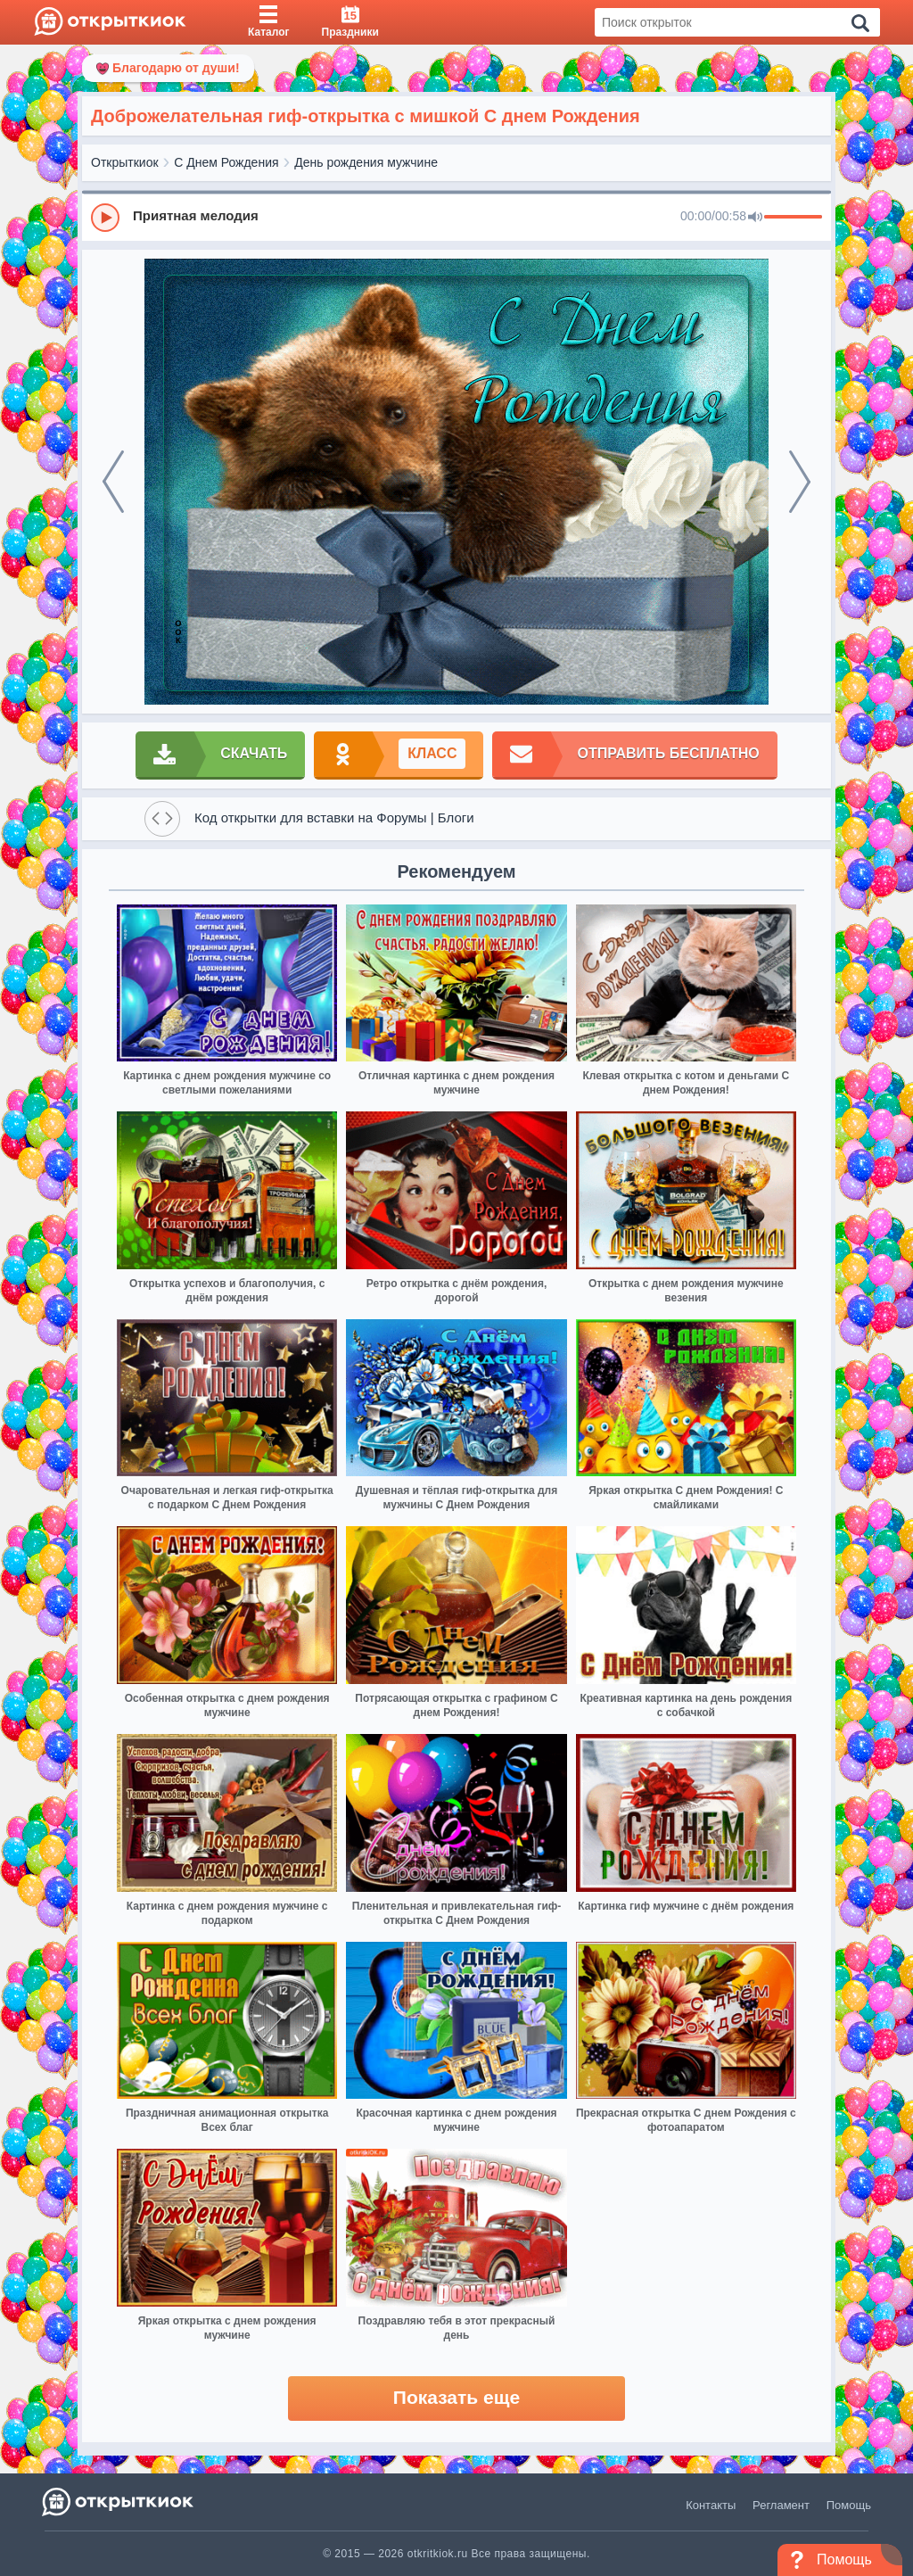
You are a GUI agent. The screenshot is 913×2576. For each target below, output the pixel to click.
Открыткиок (125, 162)
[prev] (113, 482)
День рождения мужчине (366, 162)
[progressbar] (793, 217)
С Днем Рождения (226, 162)
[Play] (105, 217)
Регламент (781, 2505)
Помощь (849, 2505)
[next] (800, 482)
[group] (456, 217)
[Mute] (755, 218)
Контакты (711, 2505)
